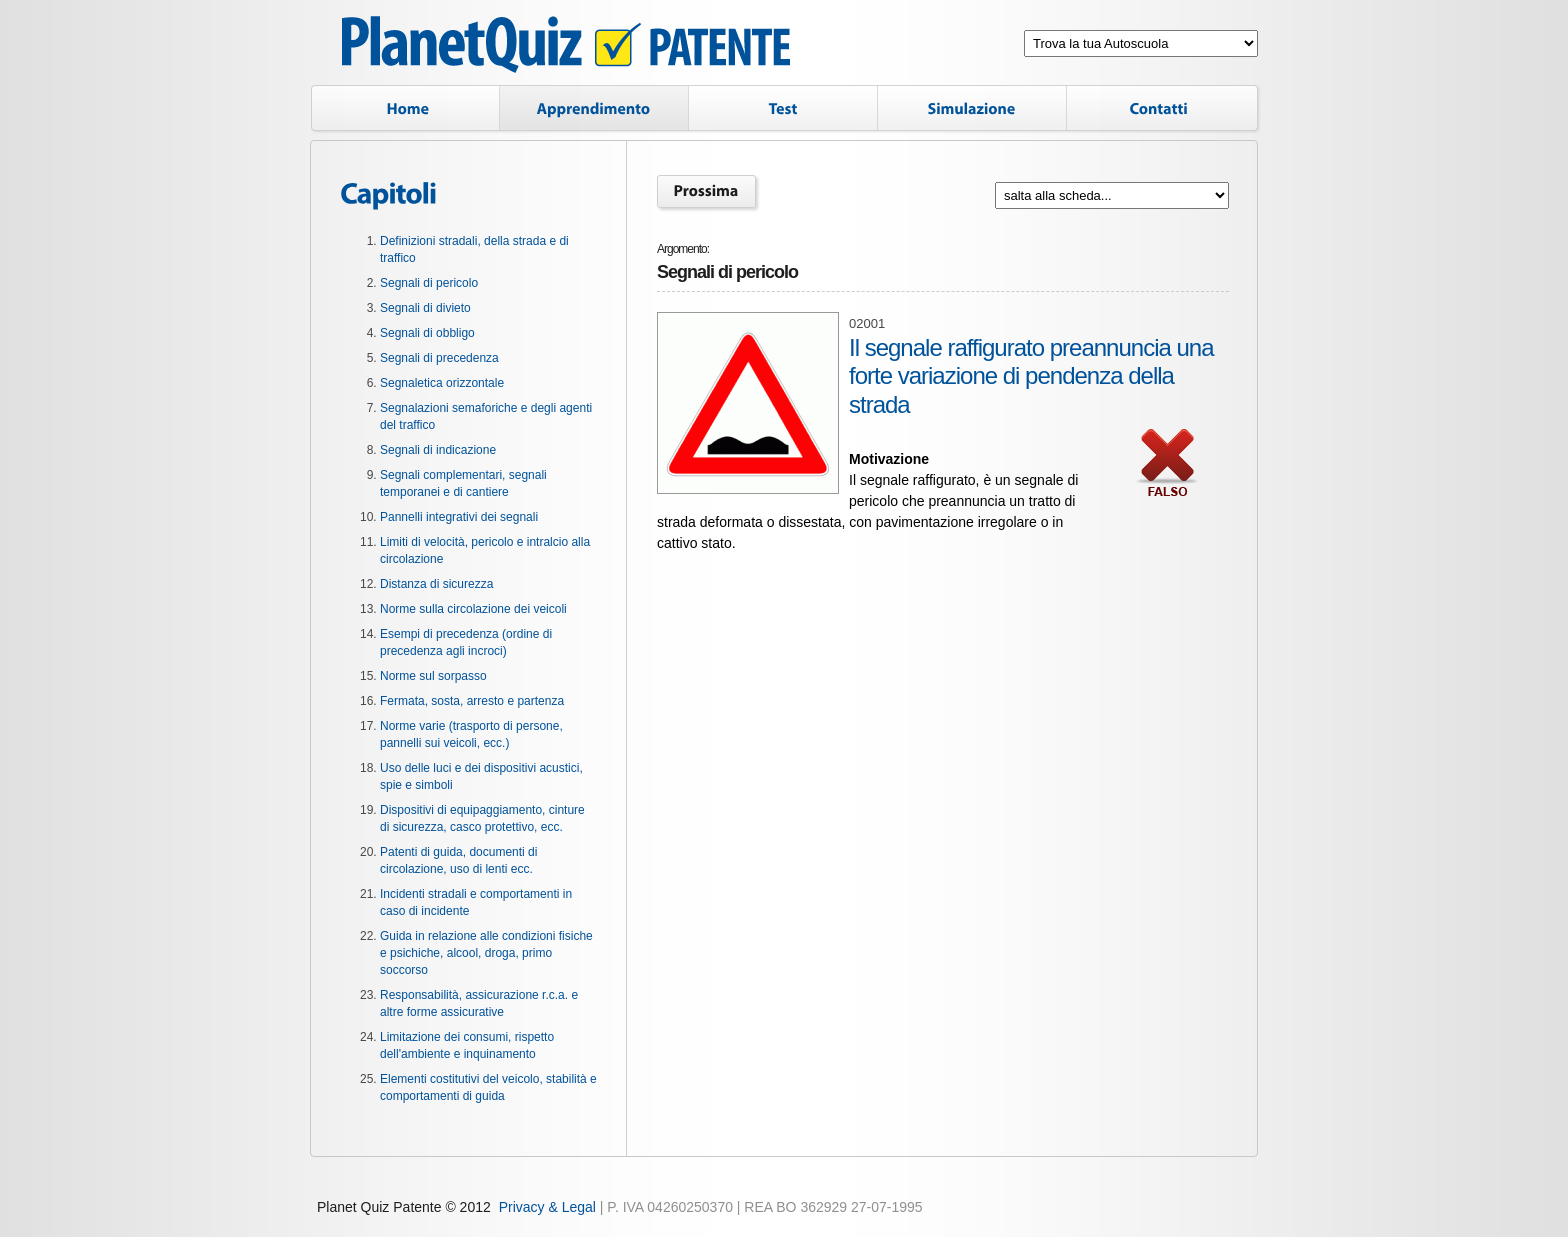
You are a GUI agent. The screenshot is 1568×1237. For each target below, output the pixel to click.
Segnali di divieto (425, 308)
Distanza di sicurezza (436, 584)
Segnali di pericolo (429, 283)
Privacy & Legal (547, 1207)
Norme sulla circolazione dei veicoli (473, 609)
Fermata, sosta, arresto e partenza (472, 701)
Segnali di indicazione (438, 450)
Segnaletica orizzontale (442, 383)
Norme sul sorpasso (433, 676)
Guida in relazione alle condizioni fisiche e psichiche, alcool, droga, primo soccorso (486, 953)
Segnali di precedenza (439, 358)
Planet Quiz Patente (566, 47)
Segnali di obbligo (427, 333)
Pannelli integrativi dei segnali (459, 517)
